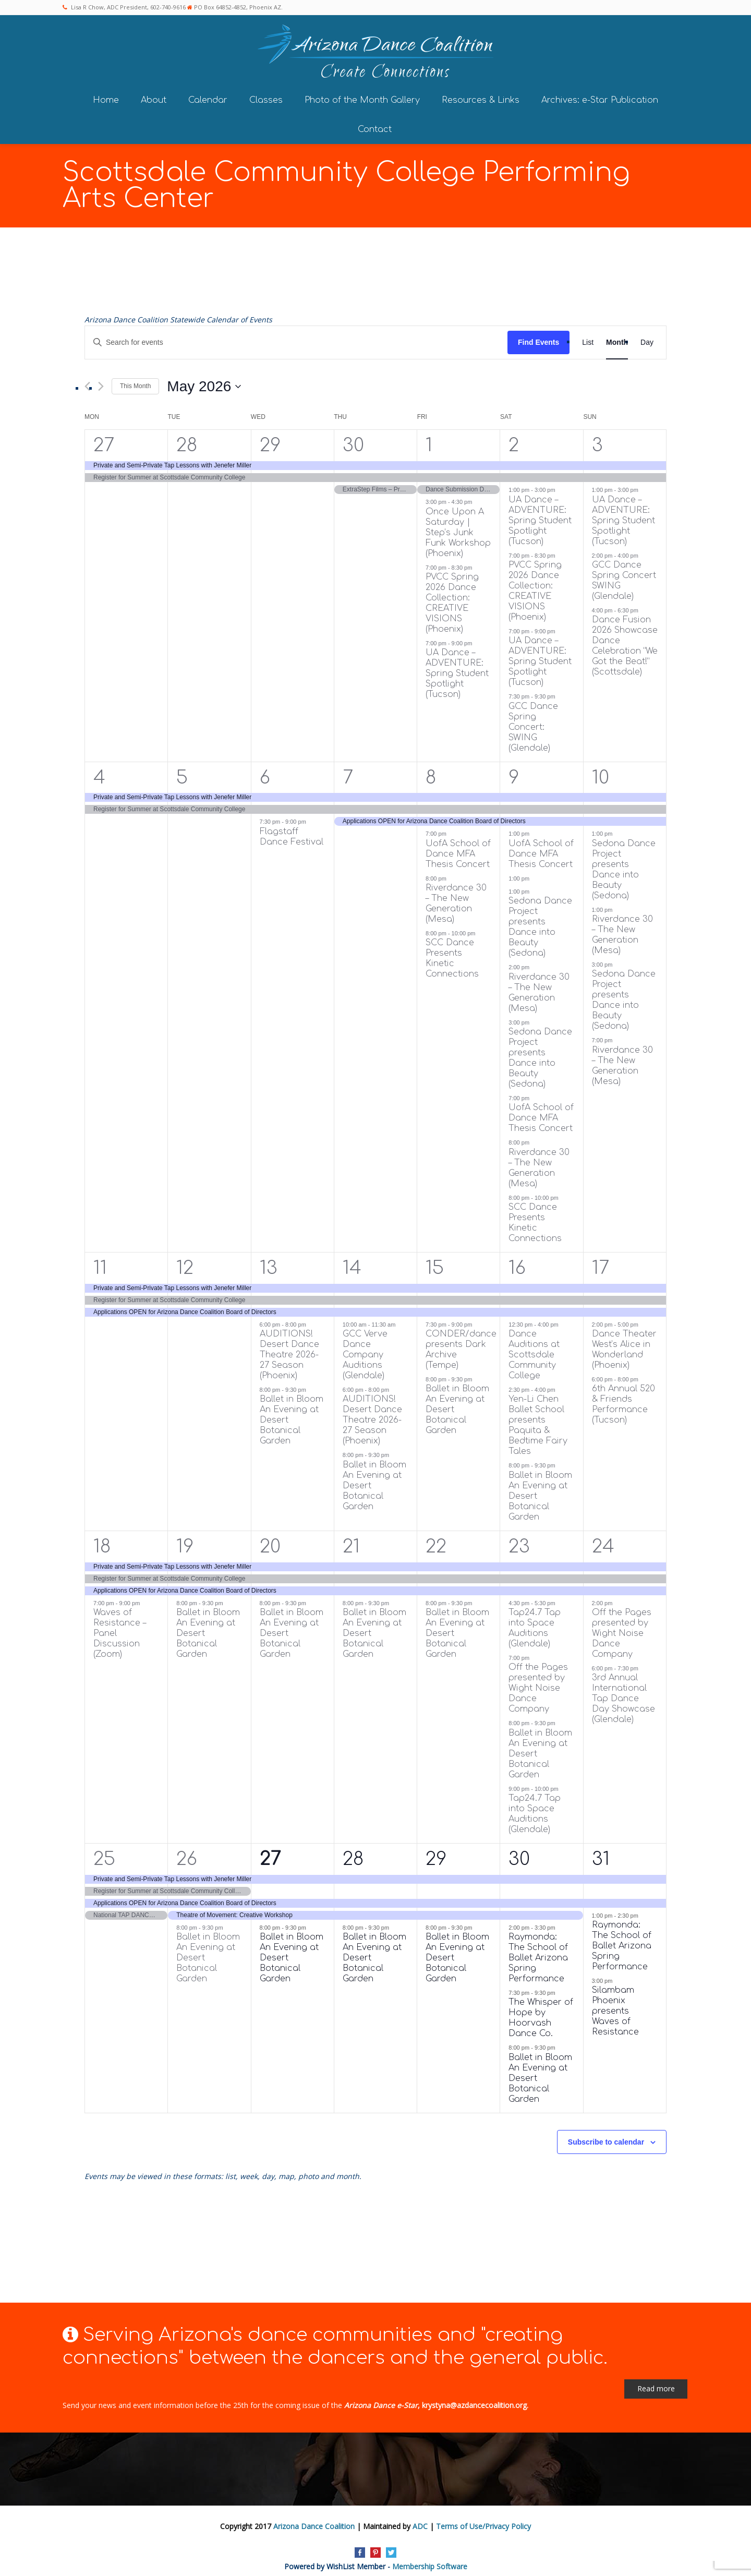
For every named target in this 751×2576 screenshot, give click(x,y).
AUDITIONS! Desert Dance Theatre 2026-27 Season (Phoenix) (289, 1348)
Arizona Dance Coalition (314, 2519)
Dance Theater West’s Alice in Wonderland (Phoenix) (624, 1342)
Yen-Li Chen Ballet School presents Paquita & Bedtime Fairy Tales (537, 1418)
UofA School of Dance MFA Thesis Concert (458, 847)
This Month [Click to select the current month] (135, 379)
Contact (375, 122)
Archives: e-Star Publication (599, 93)
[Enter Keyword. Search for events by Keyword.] (296, 335)
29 (270, 438)
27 (103, 438)
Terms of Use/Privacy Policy (483, 2519)
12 (184, 1261)
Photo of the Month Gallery (362, 93)
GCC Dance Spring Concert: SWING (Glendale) (533, 719)
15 (435, 1261)
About (153, 93)
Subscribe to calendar (606, 2135)
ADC (420, 2519)
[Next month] (101, 379)
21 (351, 1540)
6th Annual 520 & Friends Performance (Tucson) (623, 1397)
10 (600, 770)
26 (186, 1852)
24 (603, 1540)
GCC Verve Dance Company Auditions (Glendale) (365, 1348)
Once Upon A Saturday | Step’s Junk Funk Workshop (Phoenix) (458, 525)
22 (436, 1540)
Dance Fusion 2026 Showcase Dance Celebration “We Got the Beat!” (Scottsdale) (625, 639)
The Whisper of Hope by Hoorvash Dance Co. (540, 2011)
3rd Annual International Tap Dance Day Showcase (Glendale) (623, 1691)
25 (104, 1852)
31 (601, 1852)
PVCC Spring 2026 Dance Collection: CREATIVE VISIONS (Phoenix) (452, 596)
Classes (266, 93)
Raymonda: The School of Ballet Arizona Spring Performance (538, 1951)
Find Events (538, 335)
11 (100, 1261)
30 (353, 438)
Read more (656, 2382)
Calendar (207, 93)
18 (102, 1540)
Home (106, 93)
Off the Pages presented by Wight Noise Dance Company (538, 1681)
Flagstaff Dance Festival (291, 829)
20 (270, 1540)
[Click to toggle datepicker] (204, 379)
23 (519, 1540)
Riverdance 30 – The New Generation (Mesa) (456, 896)
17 (600, 1261)
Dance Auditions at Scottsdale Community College (534, 1348)
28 (186, 438)
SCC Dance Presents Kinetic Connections (452, 951)
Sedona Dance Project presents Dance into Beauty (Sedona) (540, 920)
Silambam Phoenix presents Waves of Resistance (615, 2004)
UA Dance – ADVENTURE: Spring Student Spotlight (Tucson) (457, 666)
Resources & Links (480, 93)
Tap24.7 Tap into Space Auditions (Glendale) (534, 1621)
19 (184, 1540)
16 (517, 1261)
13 (268, 1261)
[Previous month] (87, 379)
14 (352, 1261)
